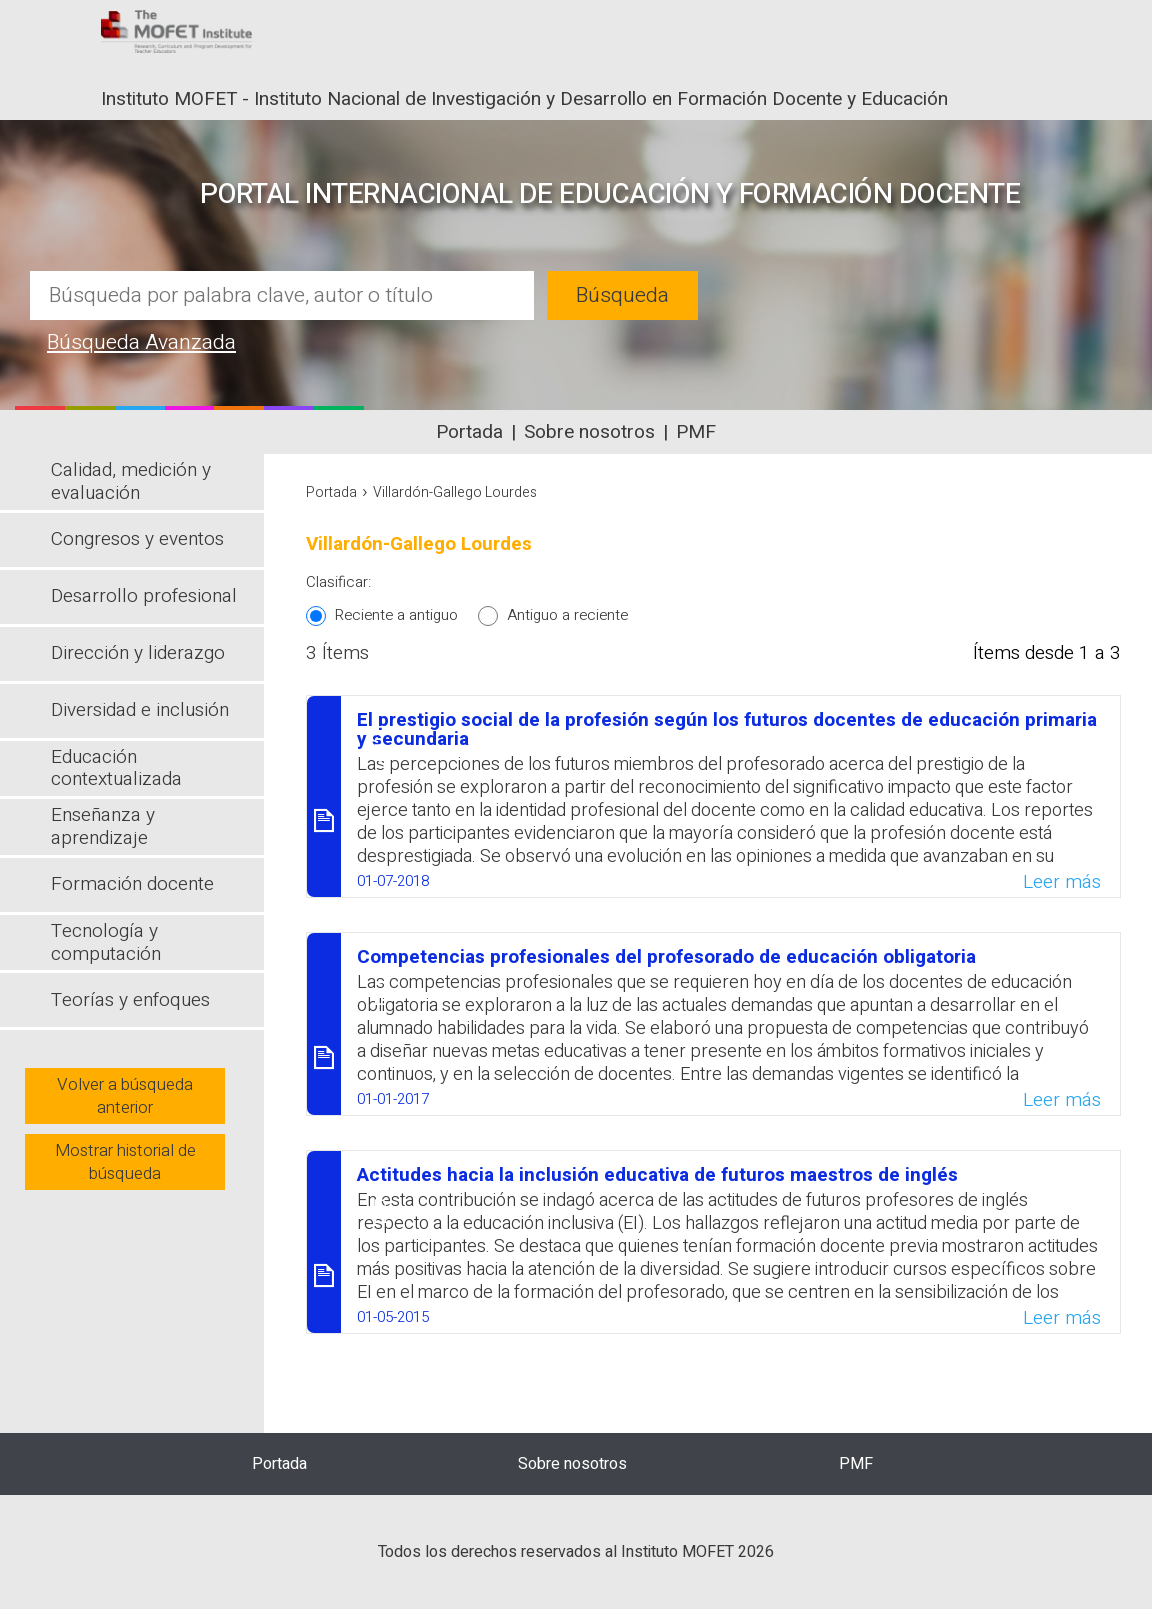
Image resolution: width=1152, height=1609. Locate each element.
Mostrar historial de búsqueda (125, 1162)
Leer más (1062, 882)
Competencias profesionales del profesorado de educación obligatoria (666, 957)
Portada (469, 432)
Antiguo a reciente (567, 615)
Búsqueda (622, 295)
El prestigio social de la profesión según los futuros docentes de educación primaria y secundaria (727, 729)
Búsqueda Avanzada (141, 342)
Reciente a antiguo (396, 615)
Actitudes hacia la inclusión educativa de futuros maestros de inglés (657, 1175)
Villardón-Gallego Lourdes (455, 492)
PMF (696, 432)
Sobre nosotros (589, 432)
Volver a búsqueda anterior (125, 1096)
